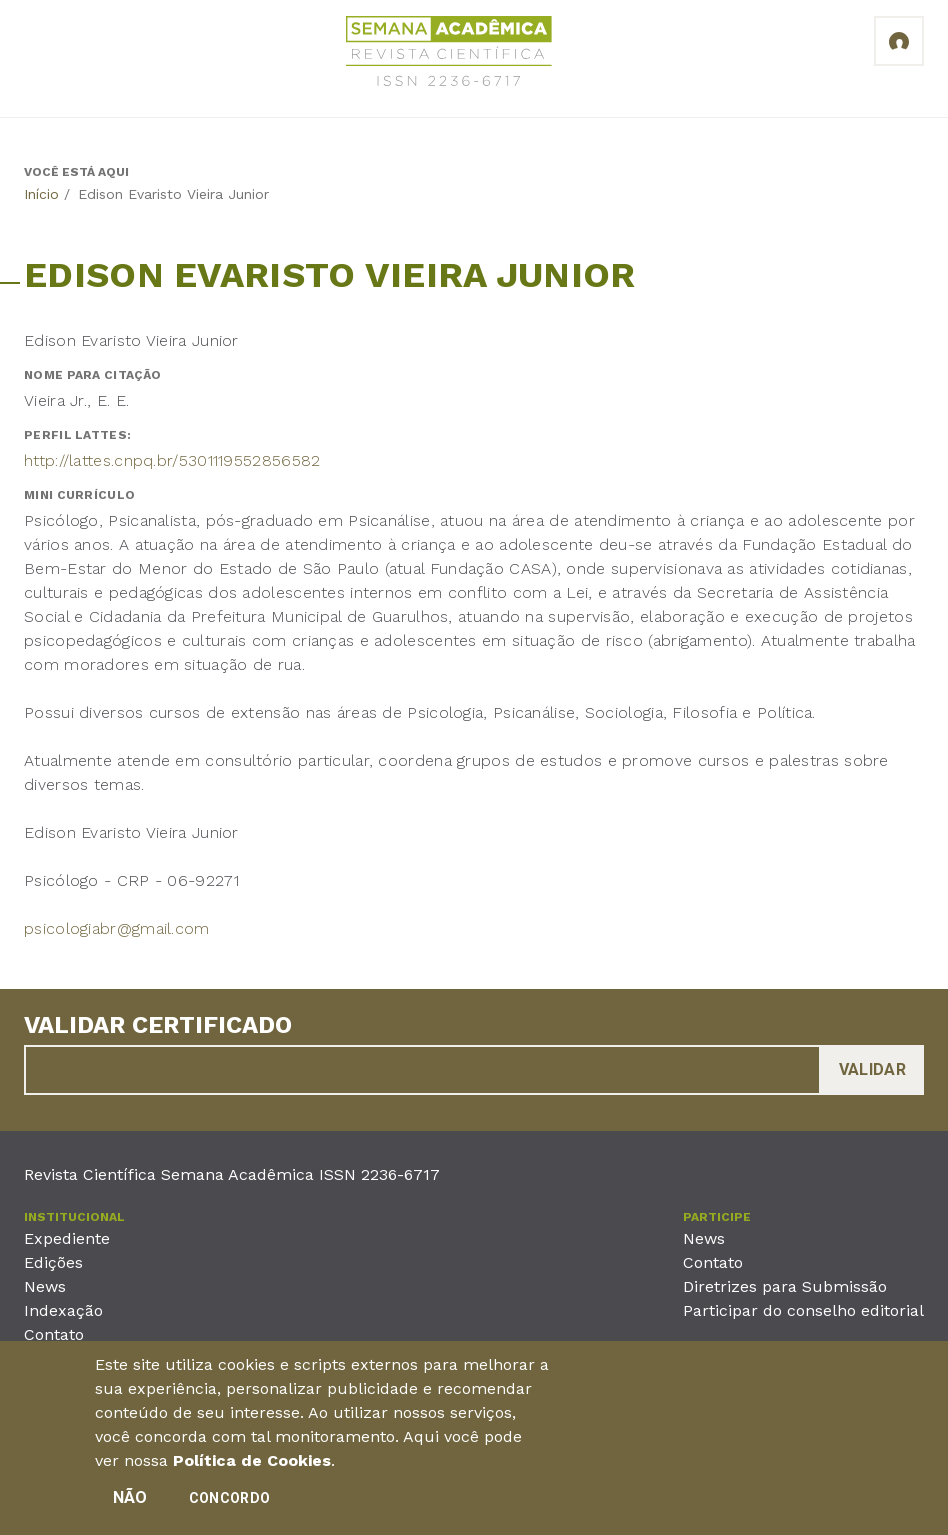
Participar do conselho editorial (803, 1310)
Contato (54, 1334)
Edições (53, 1262)
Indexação (63, 1310)
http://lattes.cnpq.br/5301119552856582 (172, 460)
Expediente (67, 1238)
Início (41, 194)
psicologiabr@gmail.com (117, 928)
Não (130, 1502)
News (45, 1286)
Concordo (229, 1503)
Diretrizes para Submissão (785, 1286)
